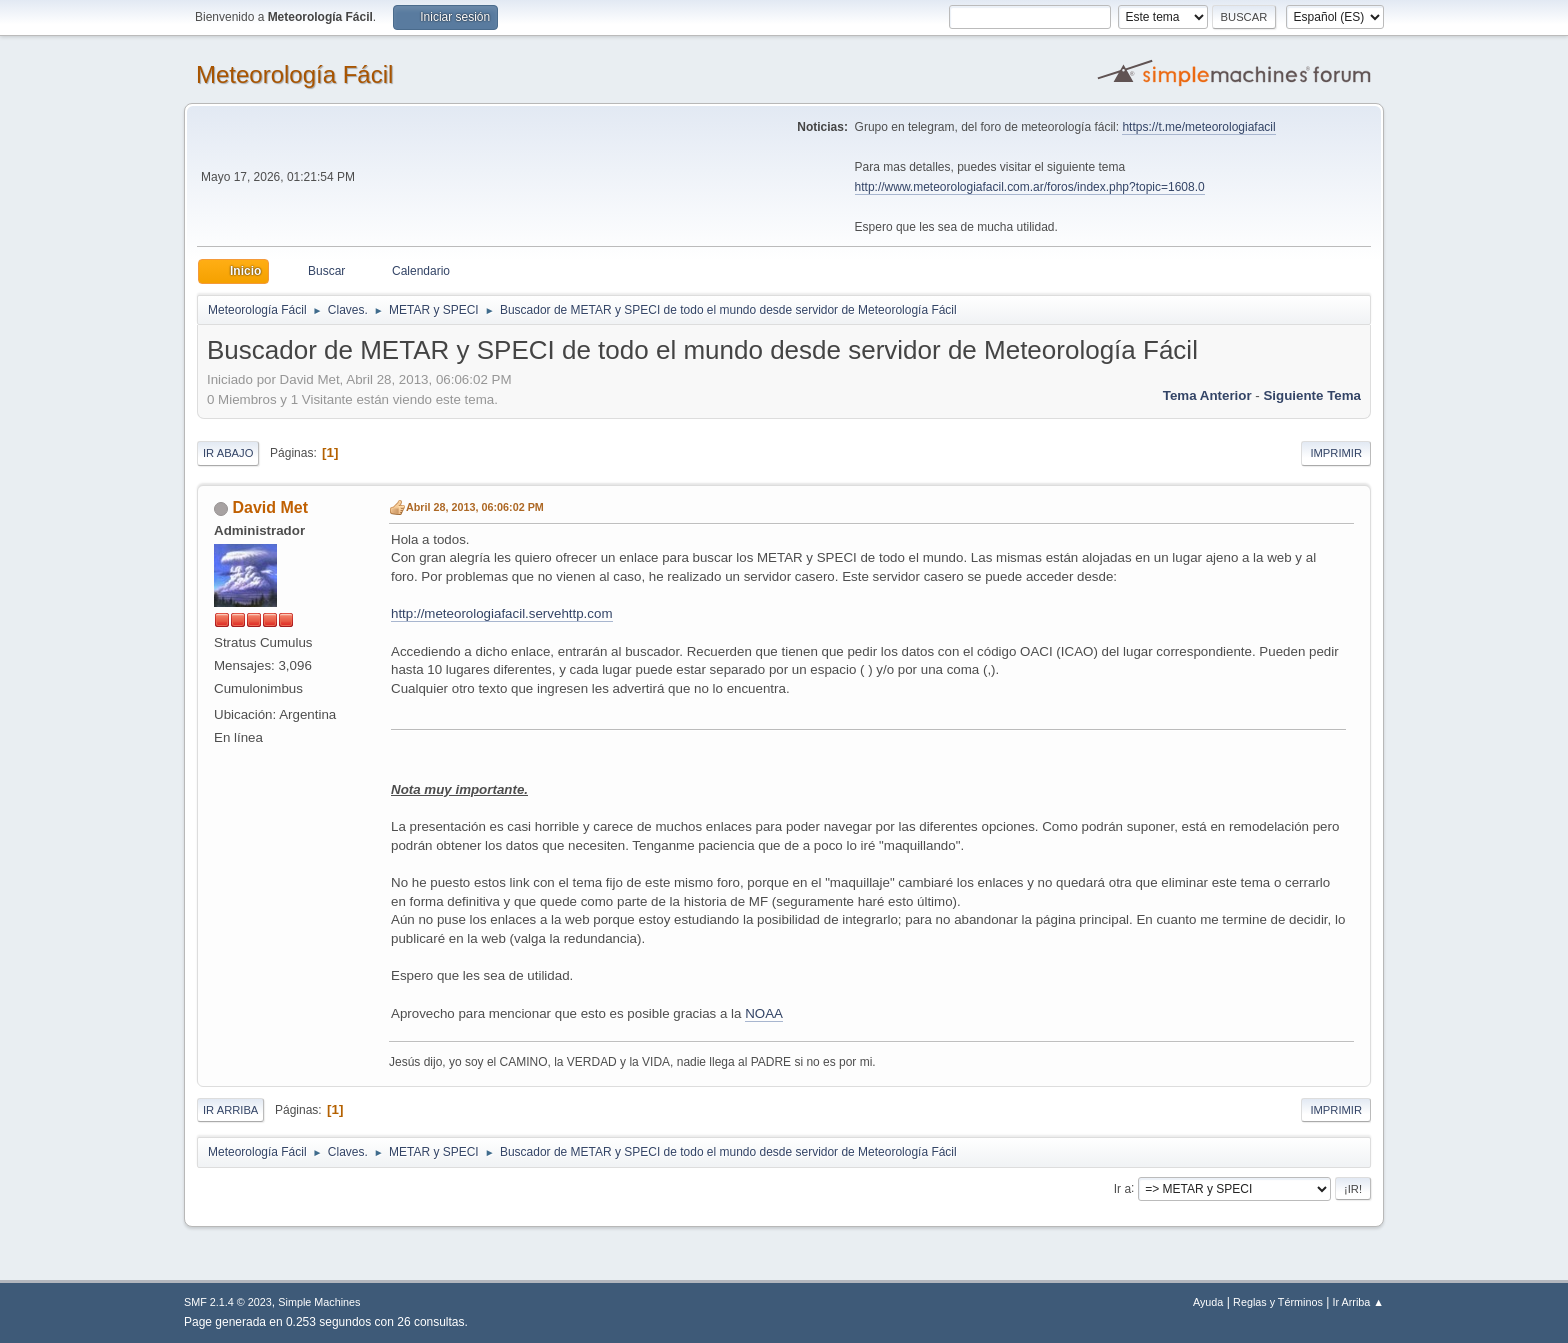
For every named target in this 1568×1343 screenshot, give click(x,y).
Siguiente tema (1312, 395)
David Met (270, 507)
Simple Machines (319, 1302)
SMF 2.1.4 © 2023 (228, 1302)
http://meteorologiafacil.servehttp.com (502, 613)
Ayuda (1208, 1302)
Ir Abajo (228, 453)
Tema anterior (1207, 395)
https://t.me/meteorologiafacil (1198, 127)
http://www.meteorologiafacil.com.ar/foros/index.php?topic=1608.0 (1030, 187)
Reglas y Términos (1278, 1302)
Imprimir (1336, 453)
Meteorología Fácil (294, 74)
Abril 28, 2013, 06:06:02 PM (475, 507)
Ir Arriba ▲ (1358, 1302)
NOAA (764, 1013)
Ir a (1122, 1188)
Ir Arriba (230, 1110)
